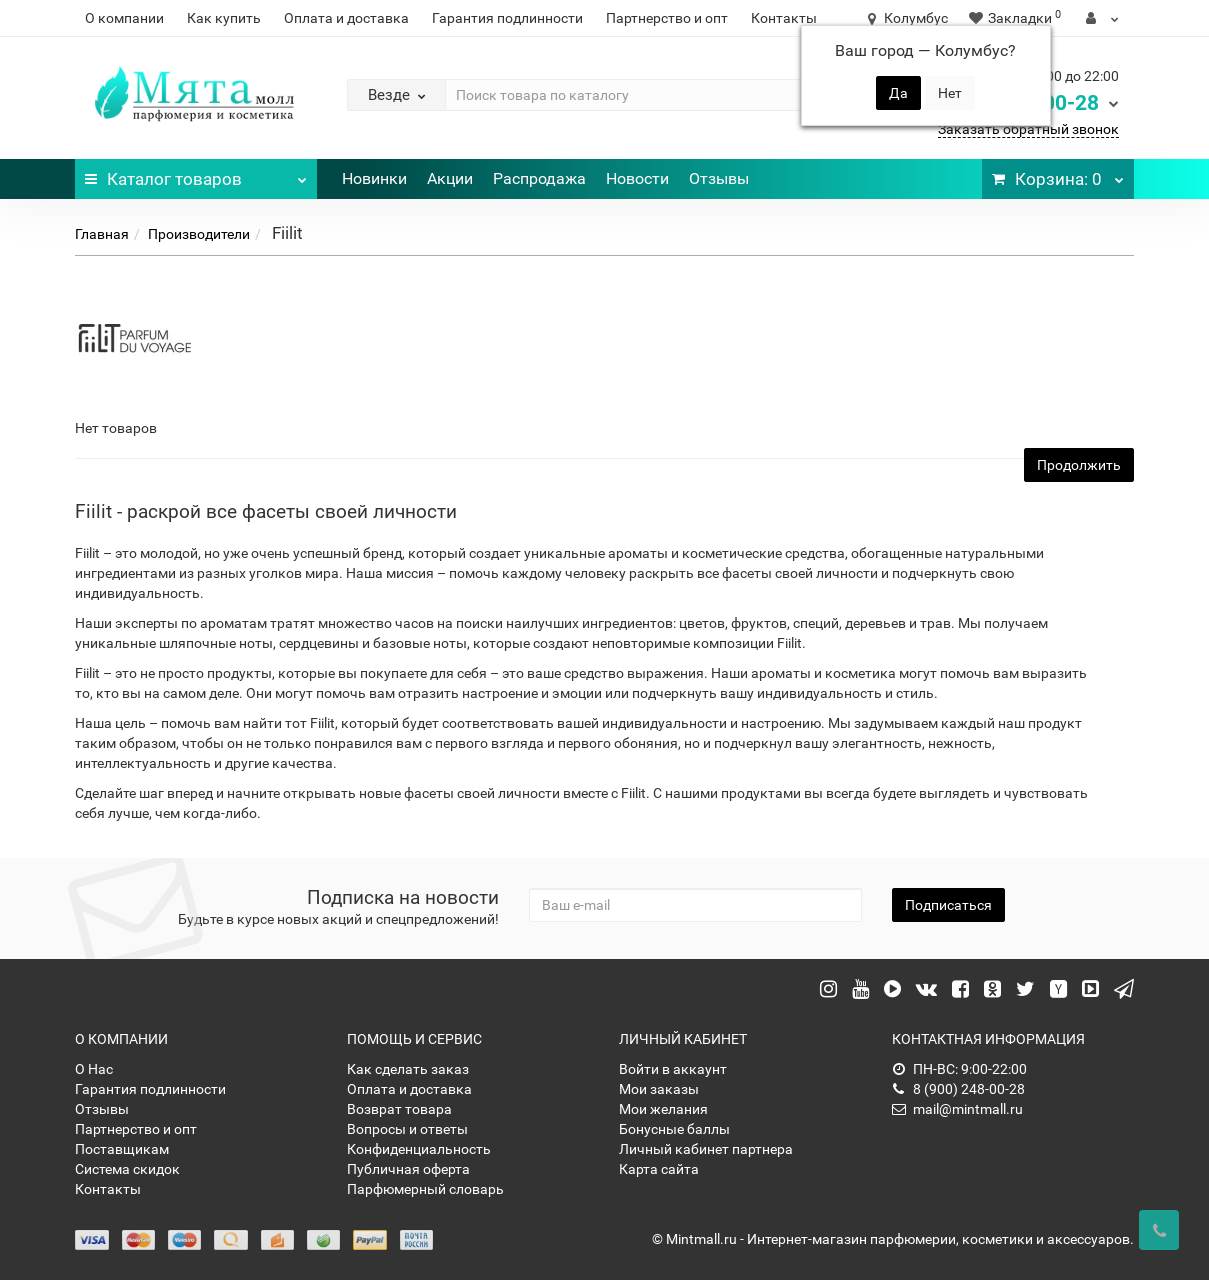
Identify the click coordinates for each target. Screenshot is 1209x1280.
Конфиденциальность (419, 1149)
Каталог (196, 174)
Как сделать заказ (408, 1069)
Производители (199, 234)
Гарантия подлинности (507, 18)
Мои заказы (659, 1089)
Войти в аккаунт (673, 1069)
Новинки (374, 178)
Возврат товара (399, 1109)
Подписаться (948, 905)
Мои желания (663, 1109)
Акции (450, 178)
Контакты (784, 18)
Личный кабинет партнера (706, 1149)
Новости (637, 178)
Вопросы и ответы (407, 1129)
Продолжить (1079, 465)
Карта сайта (659, 1169)
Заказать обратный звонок (1028, 129)
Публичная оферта (408, 1169)
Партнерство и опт (667, 18)
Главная (102, 234)
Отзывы (719, 178)
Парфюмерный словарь (425, 1189)
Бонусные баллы (674, 1129)
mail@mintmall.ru (957, 1109)
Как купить (224, 18)
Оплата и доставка (346, 18)
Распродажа (539, 178)
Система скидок (127, 1169)
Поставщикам (122, 1149)
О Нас (94, 1069)
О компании (124, 18)
